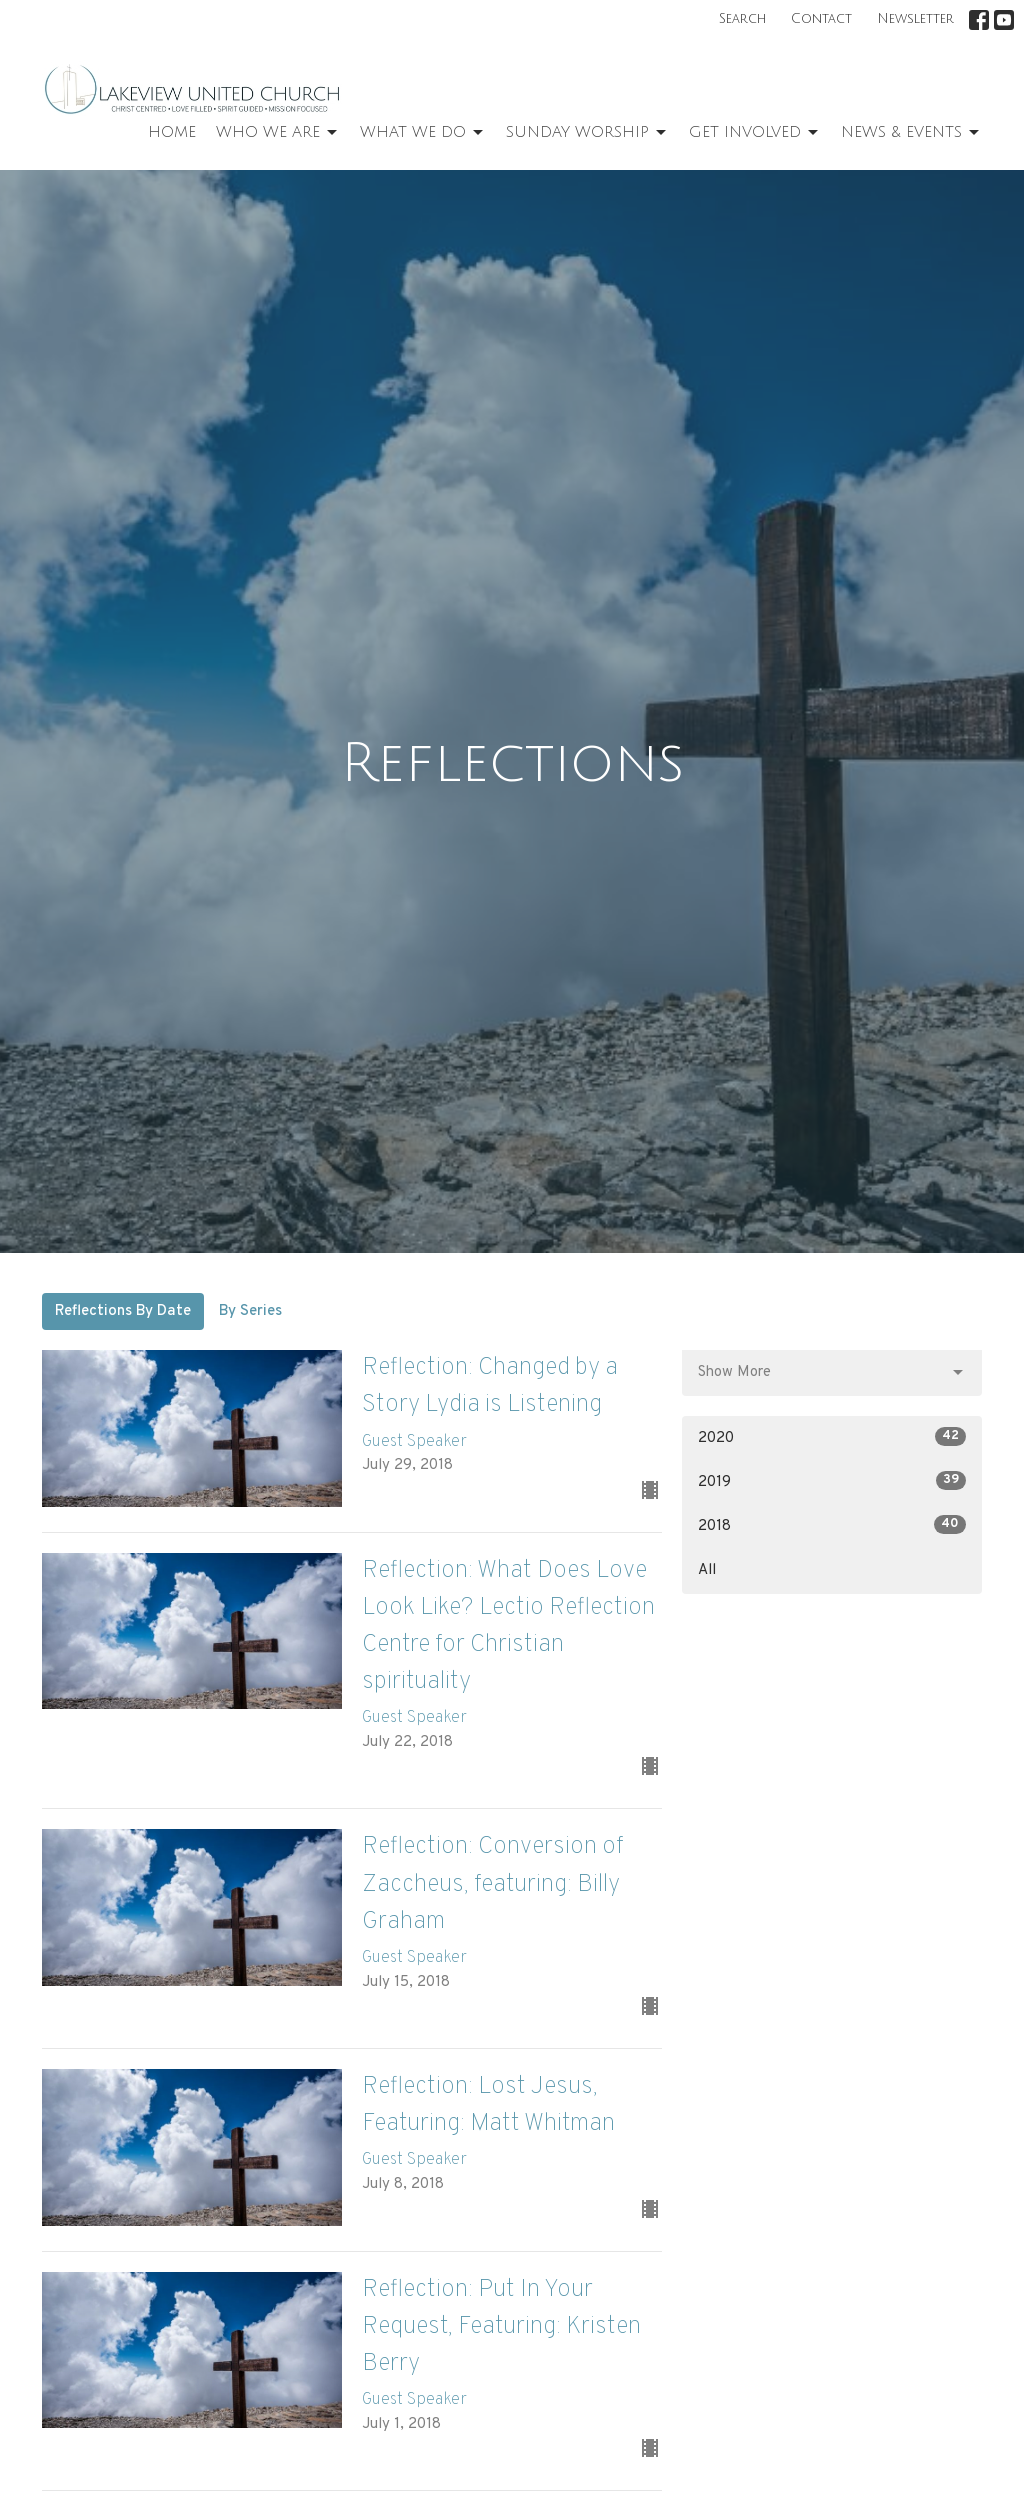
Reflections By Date (123, 1311)
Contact (821, 19)
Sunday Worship (587, 133)
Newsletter (915, 19)
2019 (832, 1481)
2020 (832, 1437)
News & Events (911, 133)
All (707, 1570)
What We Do (423, 133)
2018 (832, 1525)
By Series (250, 1311)
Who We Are (278, 133)
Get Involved (755, 133)
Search (742, 19)
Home (172, 132)
